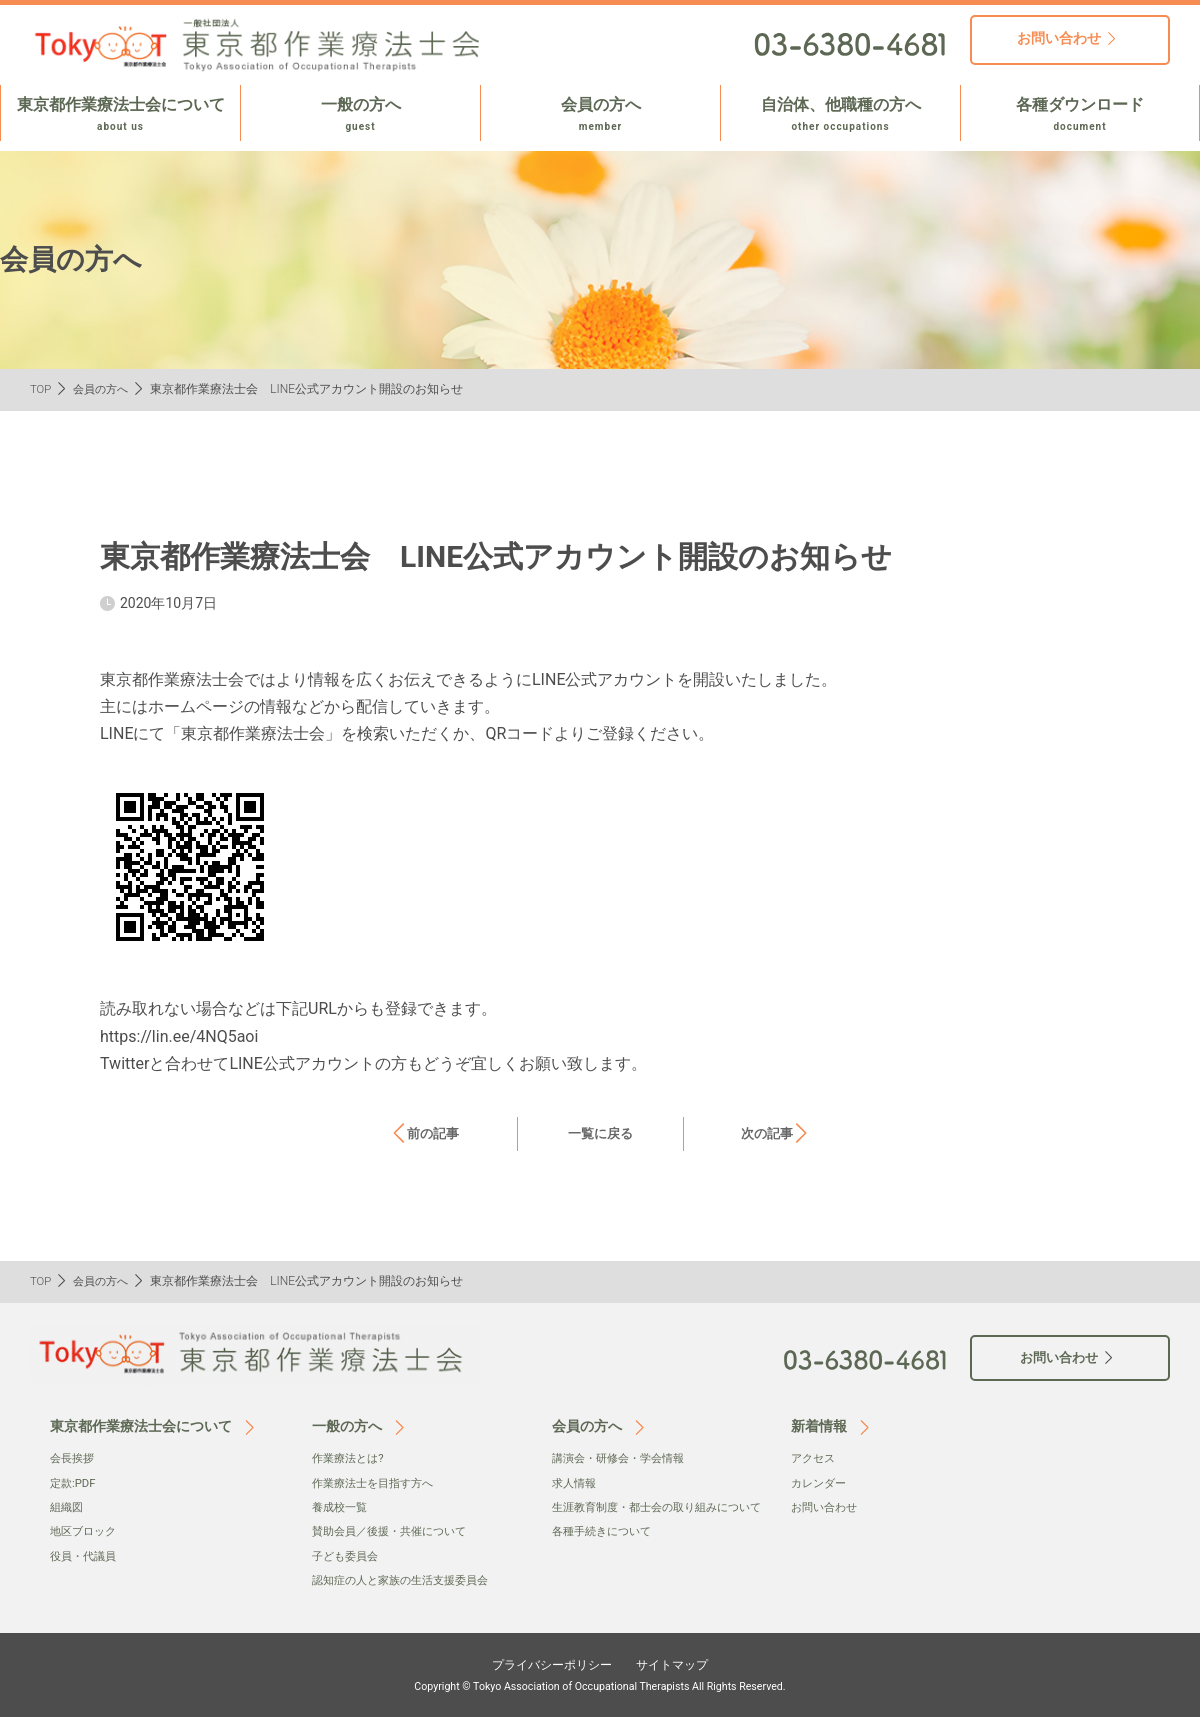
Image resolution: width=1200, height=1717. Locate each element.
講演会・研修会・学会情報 (624, 1458)
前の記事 (433, 1133)
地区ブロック (86, 1531)
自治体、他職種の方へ (840, 115)
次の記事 (767, 1133)
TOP (41, 389)
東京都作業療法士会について (120, 115)
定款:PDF (74, 1483)
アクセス (815, 1458)
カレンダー (821, 1483)
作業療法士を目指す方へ (378, 1483)
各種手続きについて (606, 1552)
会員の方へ (600, 115)
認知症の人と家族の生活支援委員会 (408, 1580)
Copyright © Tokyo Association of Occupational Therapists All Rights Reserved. (600, 1686)
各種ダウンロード (1080, 115)
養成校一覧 (342, 1507)
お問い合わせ (827, 1507)
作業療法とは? (351, 1458)
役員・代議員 (86, 1556)
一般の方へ (360, 115)
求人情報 (576, 1483)
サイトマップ (682, 1664)
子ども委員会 (348, 1556)
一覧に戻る (600, 1133)
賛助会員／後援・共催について (396, 1531)
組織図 (68, 1507)
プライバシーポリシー (546, 1664)
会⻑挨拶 (74, 1458)
